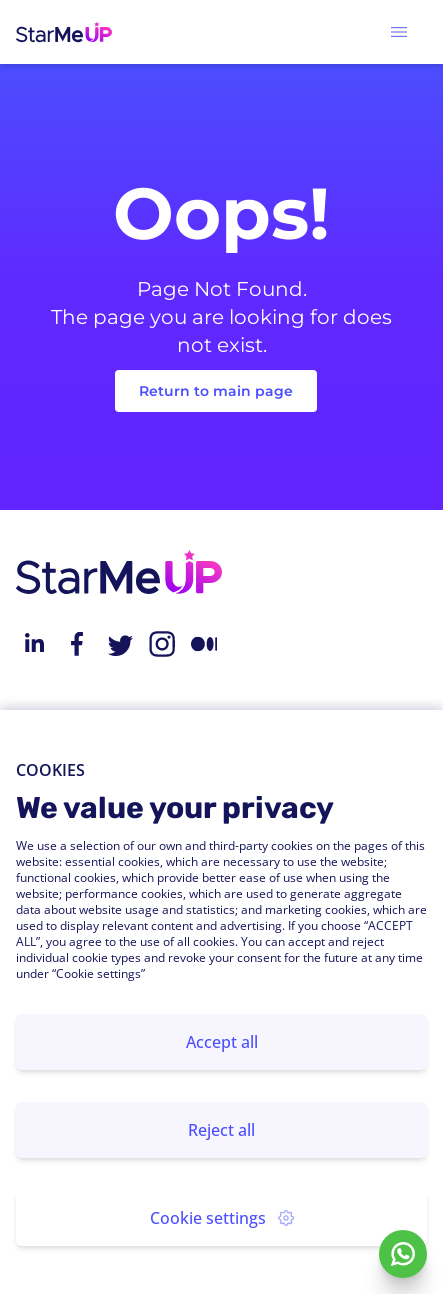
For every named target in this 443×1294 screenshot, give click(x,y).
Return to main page (216, 391)
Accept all (222, 1042)
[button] (399, 32)
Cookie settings (222, 1218)
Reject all (221, 1130)
